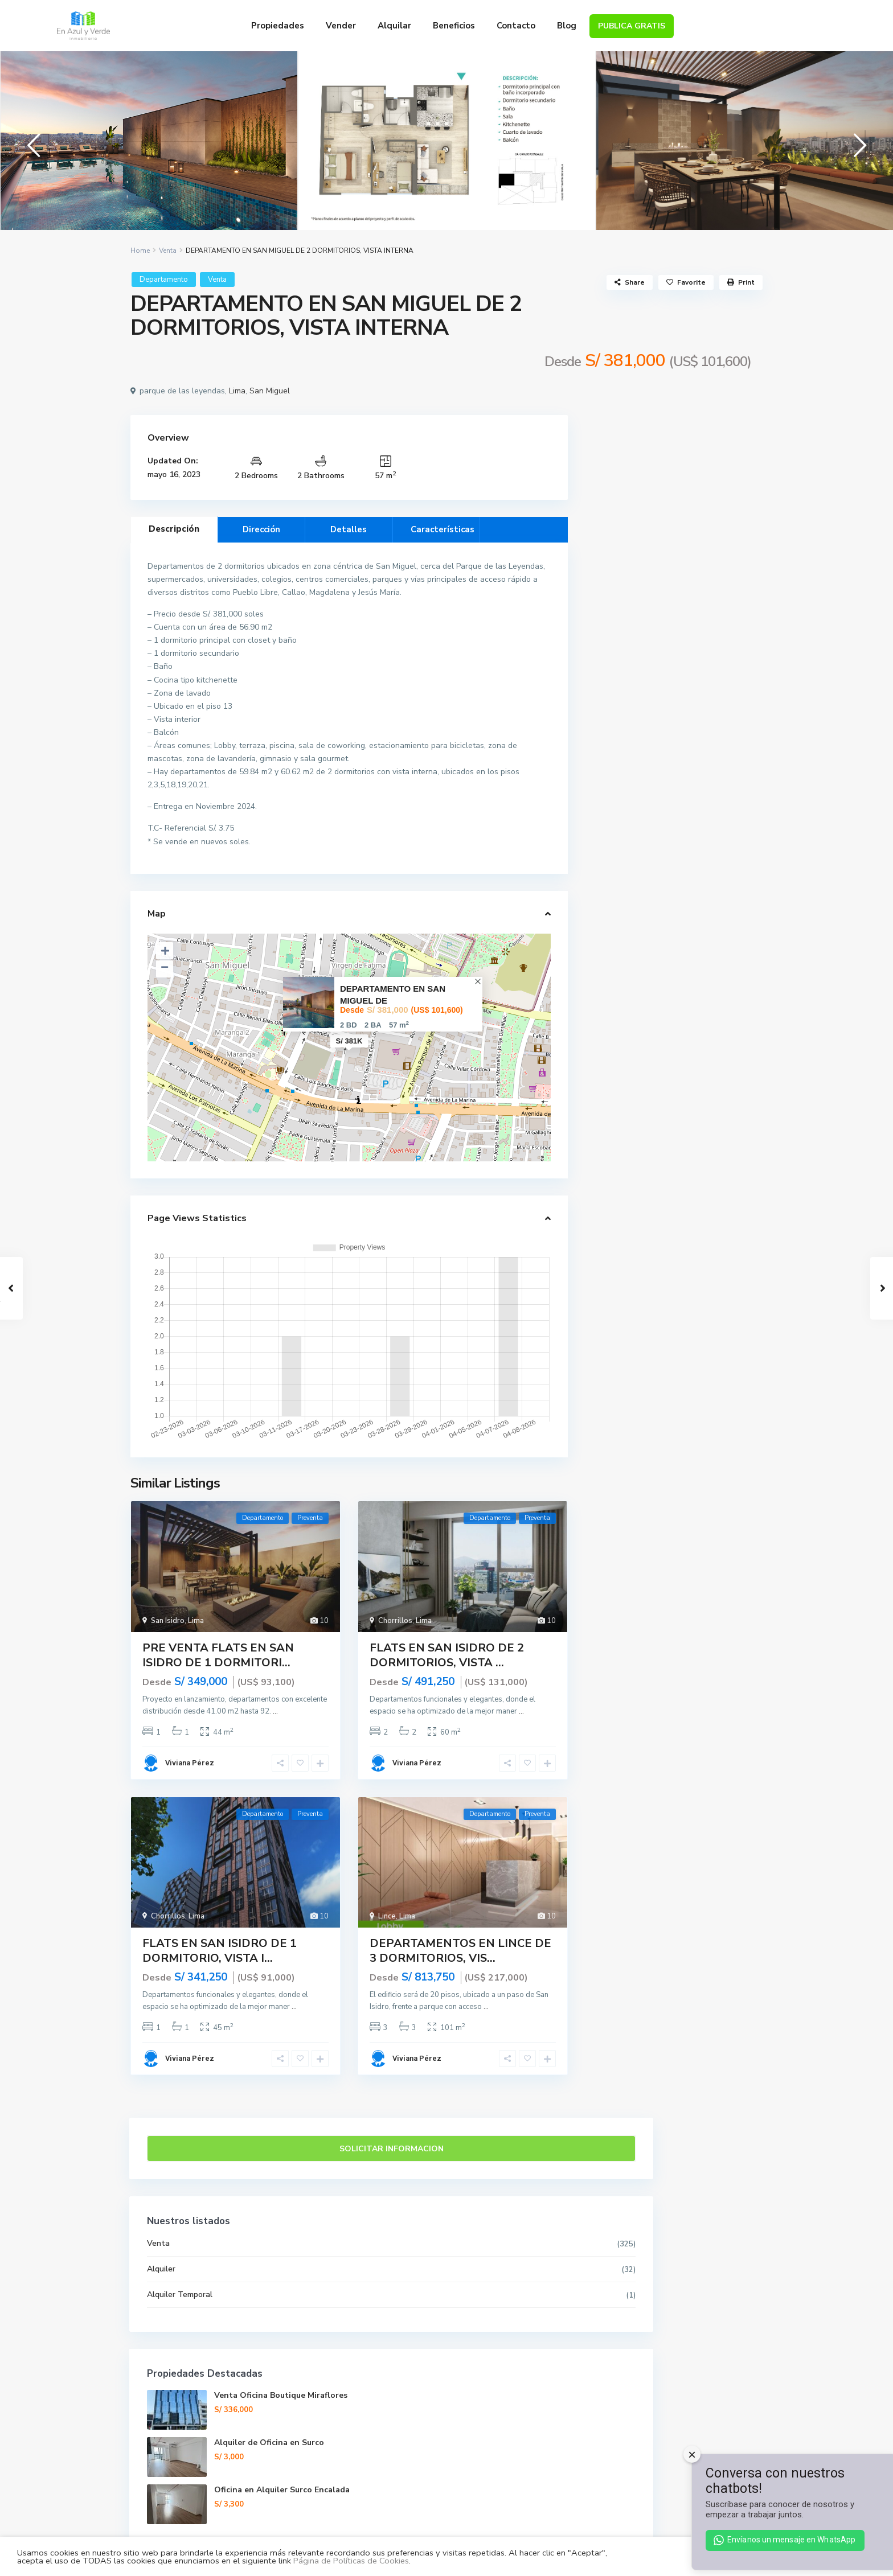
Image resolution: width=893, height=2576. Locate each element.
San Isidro (168, 1783)
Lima (237, 553)
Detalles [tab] (348, 691)
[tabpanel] (149, 222)
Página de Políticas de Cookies (351, 2560)
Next (857, 223)
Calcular (674, 1246)
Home (140, 413)
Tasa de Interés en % (640, 1194)
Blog (566, 25)
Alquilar (394, 25)
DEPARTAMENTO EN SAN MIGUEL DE (392, 1157)
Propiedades (277, 25)
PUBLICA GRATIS (631, 25)
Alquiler (617, 729)
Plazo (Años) (625, 1151)
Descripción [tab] (174, 691)
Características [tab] (442, 691)
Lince (387, 2078)
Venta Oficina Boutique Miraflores (705, 861)
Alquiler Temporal (635, 754)
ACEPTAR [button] (842, 2556)
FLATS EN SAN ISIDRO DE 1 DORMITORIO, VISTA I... (219, 2113)
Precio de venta (630, 1064)
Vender (341, 25)
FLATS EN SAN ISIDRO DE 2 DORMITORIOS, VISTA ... (447, 1817)
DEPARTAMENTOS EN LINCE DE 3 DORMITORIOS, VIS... (460, 2113)
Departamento (164, 442)
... (275, 1874)
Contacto (516, 25)
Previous (31, 223)
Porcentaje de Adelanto (645, 1107)
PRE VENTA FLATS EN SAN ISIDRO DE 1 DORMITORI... (218, 1817)
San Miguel (269, 553)
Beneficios (454, 25)
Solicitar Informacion (674, 608)
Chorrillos (395, 1783)
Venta (168, 413)
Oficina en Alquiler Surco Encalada (703, 955)
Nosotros (446, 2467)
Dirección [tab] (261, 691)
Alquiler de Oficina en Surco (681, 2405)
